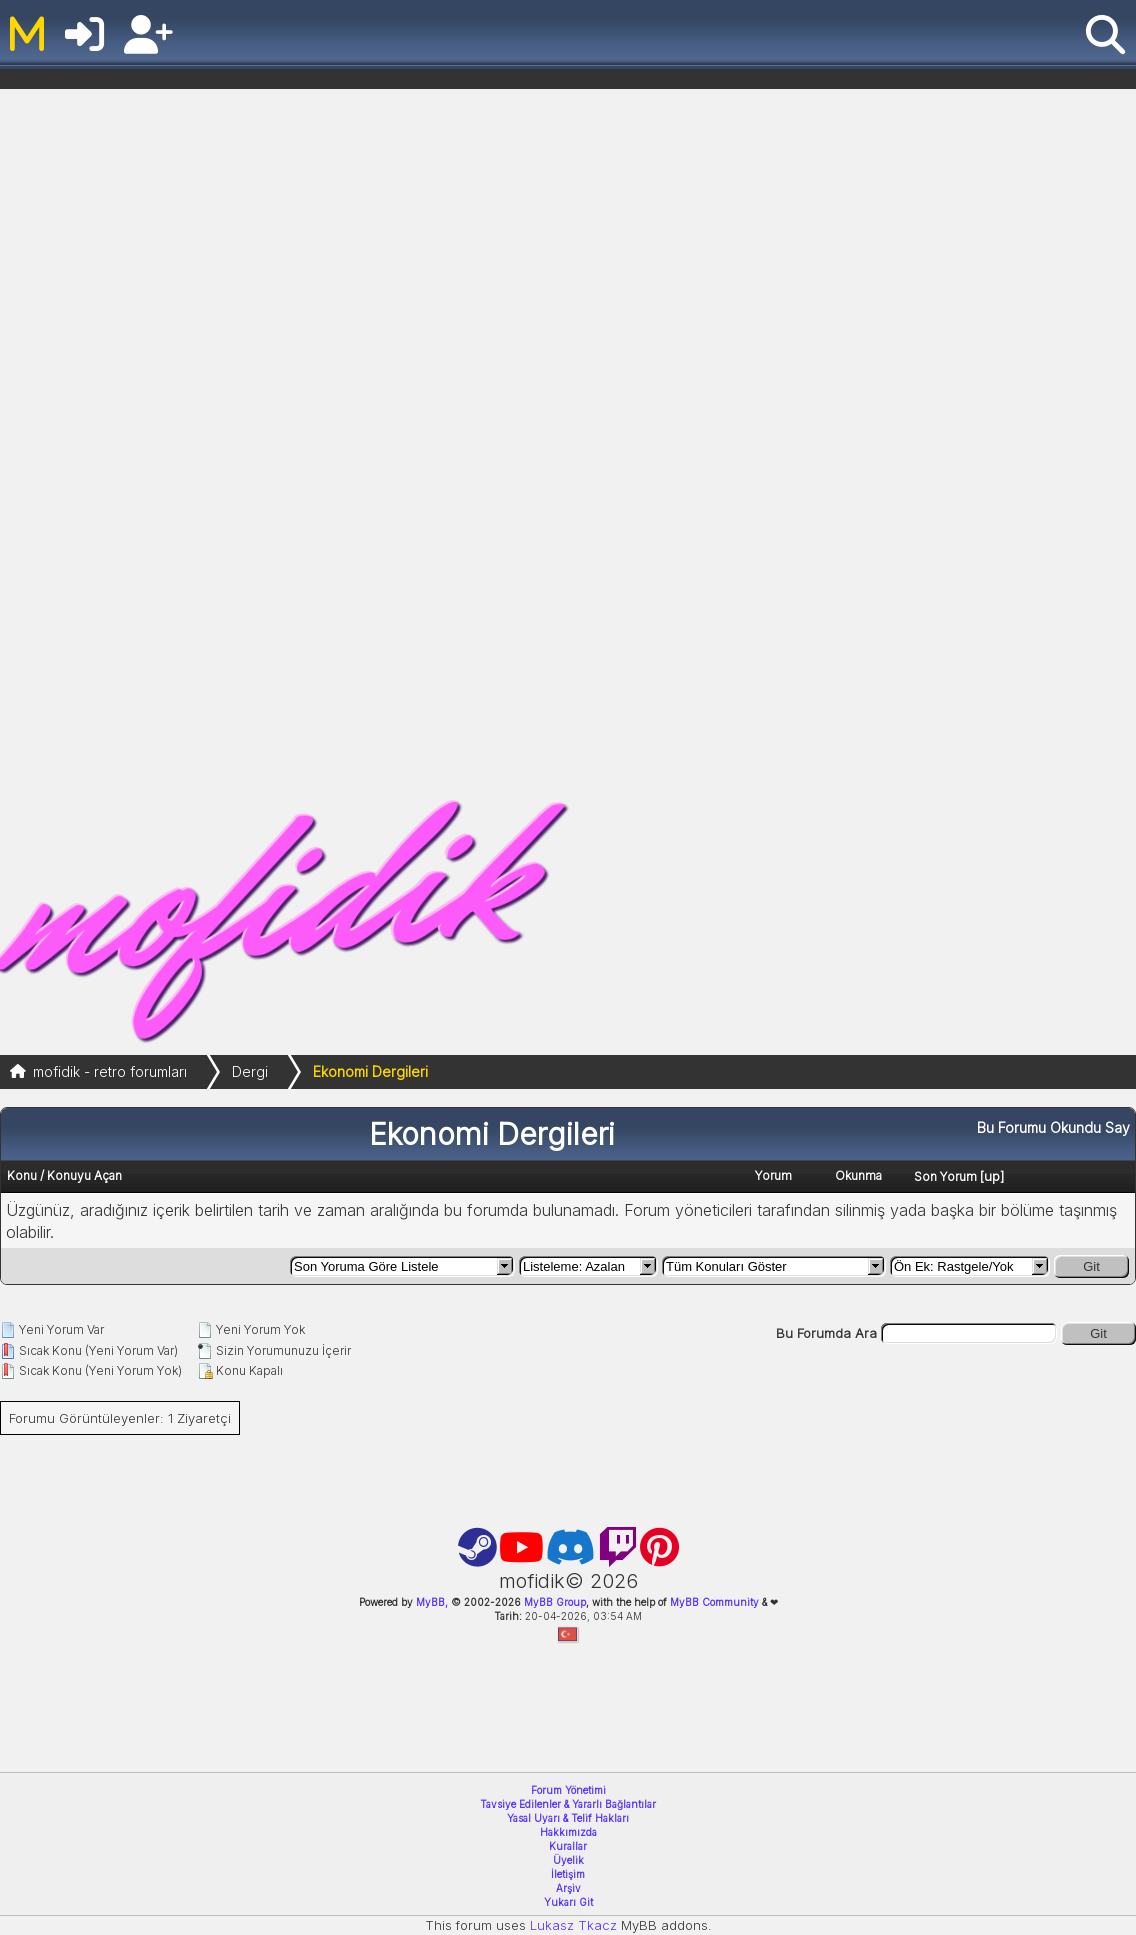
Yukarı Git (568, 1902)
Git (1091, 1266)
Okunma (858, 1175)
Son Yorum (945, 1176)
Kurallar (568, 1846)
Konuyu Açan (84, 1175)
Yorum (773, 1175)
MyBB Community (714, 1602)
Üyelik (568, 1860)
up (992, 1176)
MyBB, (432, 1602)
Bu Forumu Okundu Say (1053, 1127)
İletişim (568, 1874)
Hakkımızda (568, 1832)
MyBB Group (553, 1602)
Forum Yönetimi (568, 1790)
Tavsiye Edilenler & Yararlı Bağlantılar (568, 1804)
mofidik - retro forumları (110, 1071)
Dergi (250, 1071)
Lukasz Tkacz (573, 1925)
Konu (22, 1175)
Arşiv (568, 1888)
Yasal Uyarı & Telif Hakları (568, 1818)
